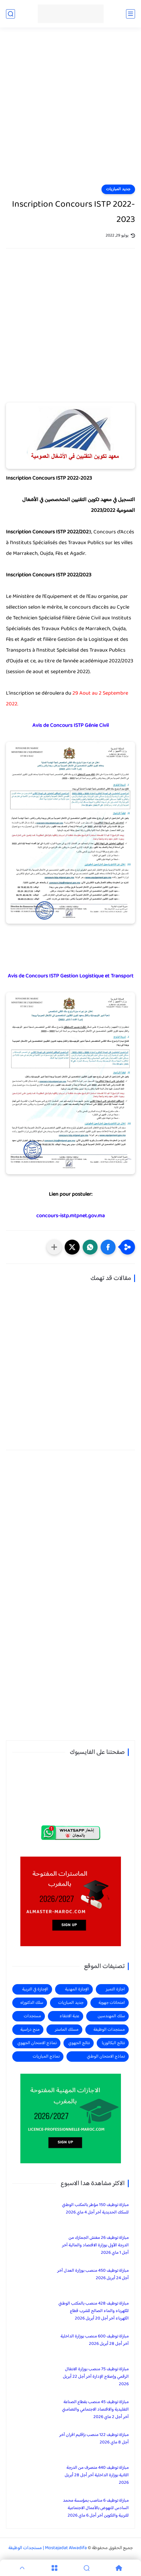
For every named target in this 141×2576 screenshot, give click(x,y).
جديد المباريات (118, 189)
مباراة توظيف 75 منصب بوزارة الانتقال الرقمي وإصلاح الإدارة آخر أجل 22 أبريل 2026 (96, 2376)
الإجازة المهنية (77, 1989)
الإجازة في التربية (35, 1989)
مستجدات (32, 2016)
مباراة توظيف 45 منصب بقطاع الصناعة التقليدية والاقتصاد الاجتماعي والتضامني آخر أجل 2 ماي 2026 (95, 2409)
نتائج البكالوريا (113, 2043)
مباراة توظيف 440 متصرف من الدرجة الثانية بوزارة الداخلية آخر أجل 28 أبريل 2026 (97, 2475)
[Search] (87, 2568)
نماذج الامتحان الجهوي (37, 2043)
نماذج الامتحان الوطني (106, 2056)
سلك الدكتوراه (31, 2003)
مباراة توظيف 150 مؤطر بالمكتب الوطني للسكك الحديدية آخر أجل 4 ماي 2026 (95, 2208)
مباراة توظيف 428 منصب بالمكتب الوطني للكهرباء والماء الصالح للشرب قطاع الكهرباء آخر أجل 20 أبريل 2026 (93, 2311)
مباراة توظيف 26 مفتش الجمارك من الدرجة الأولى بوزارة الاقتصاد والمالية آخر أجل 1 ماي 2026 (95, 2245)
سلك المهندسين (111, 2016)
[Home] (119, 2568)
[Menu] (54, 2568)
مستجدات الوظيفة (109, 2029)
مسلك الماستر (66, 2029)
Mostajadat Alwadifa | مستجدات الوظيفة (47, 2548)
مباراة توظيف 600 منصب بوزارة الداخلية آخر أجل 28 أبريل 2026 (94, 2340)
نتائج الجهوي (79, 2043)
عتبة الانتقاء (69, 2016)
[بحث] (10, 14)
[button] (108, 1247)
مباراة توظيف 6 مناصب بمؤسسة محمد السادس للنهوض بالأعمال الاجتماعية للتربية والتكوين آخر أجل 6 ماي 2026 (96, 2508)
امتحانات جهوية (111, 2003)
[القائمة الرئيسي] (130, 14)
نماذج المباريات (46, 2056)
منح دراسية (30, 2029)
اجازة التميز (115, 1989)
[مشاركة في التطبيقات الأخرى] (54, 1247)
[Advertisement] (70, 109)
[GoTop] (22, 2568)
